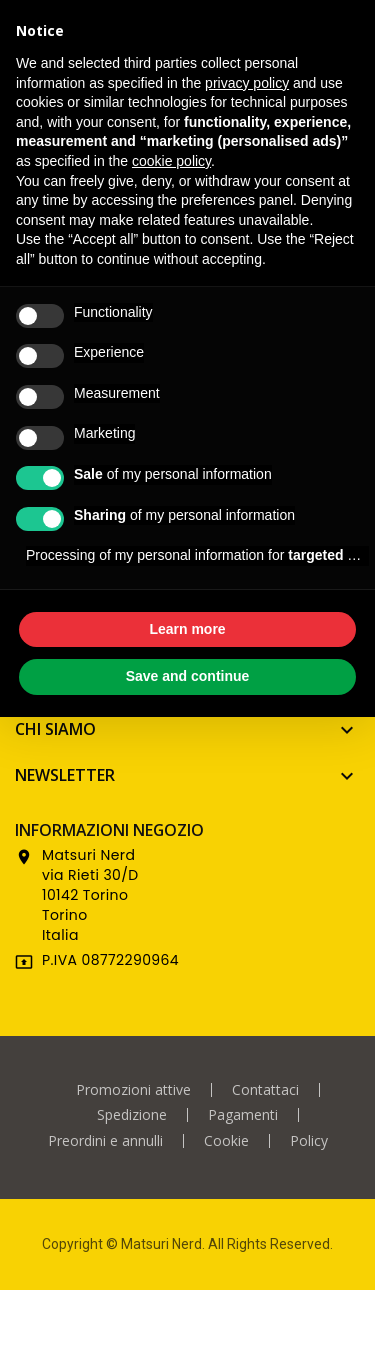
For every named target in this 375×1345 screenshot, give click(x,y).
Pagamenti (243, 1115)
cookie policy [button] (171, 161)
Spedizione (132, 1115)
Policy (309, 1141)
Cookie (226, 1141)
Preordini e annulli (105, 1141)
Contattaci (265, 1090)
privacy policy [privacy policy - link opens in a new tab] (247, 83)
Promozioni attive (133, 1090)
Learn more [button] (187, 629)
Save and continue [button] (188, 676)
